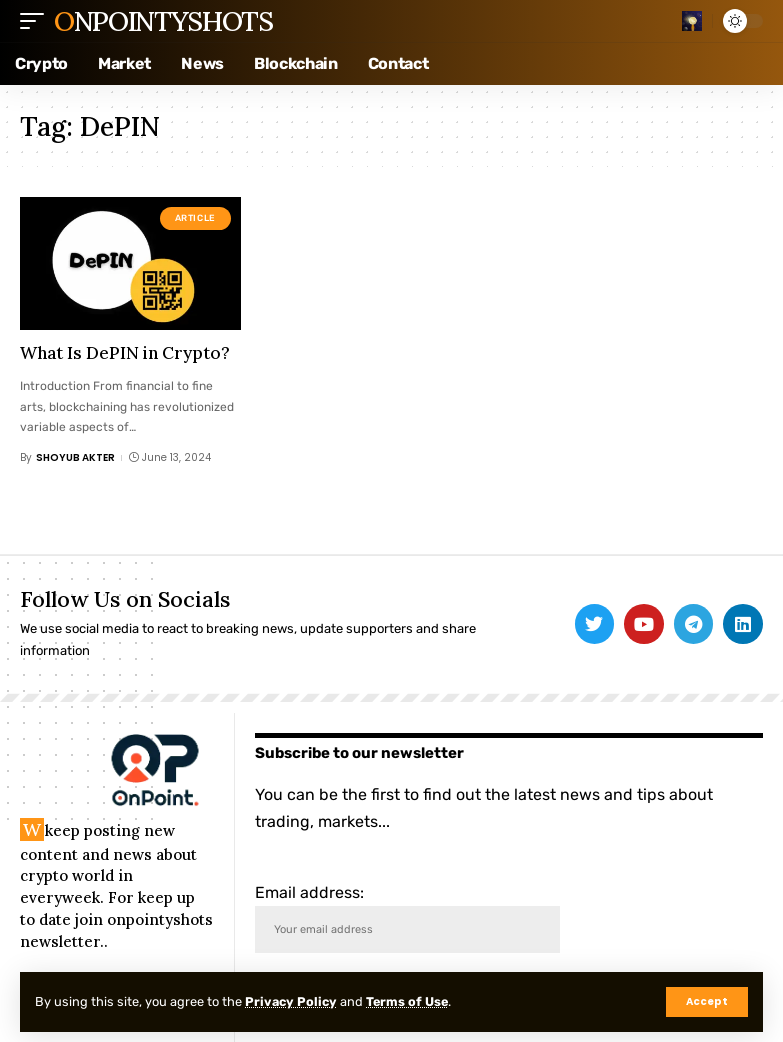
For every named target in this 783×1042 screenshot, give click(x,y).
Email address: (408, 918)
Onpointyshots (163, 21)
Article (195, 218)
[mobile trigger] (37, 21)
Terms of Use (411, 1001)
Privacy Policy (292, 1001)
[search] (692, 21)
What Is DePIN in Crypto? (125, 353)
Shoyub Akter (75, 457)
